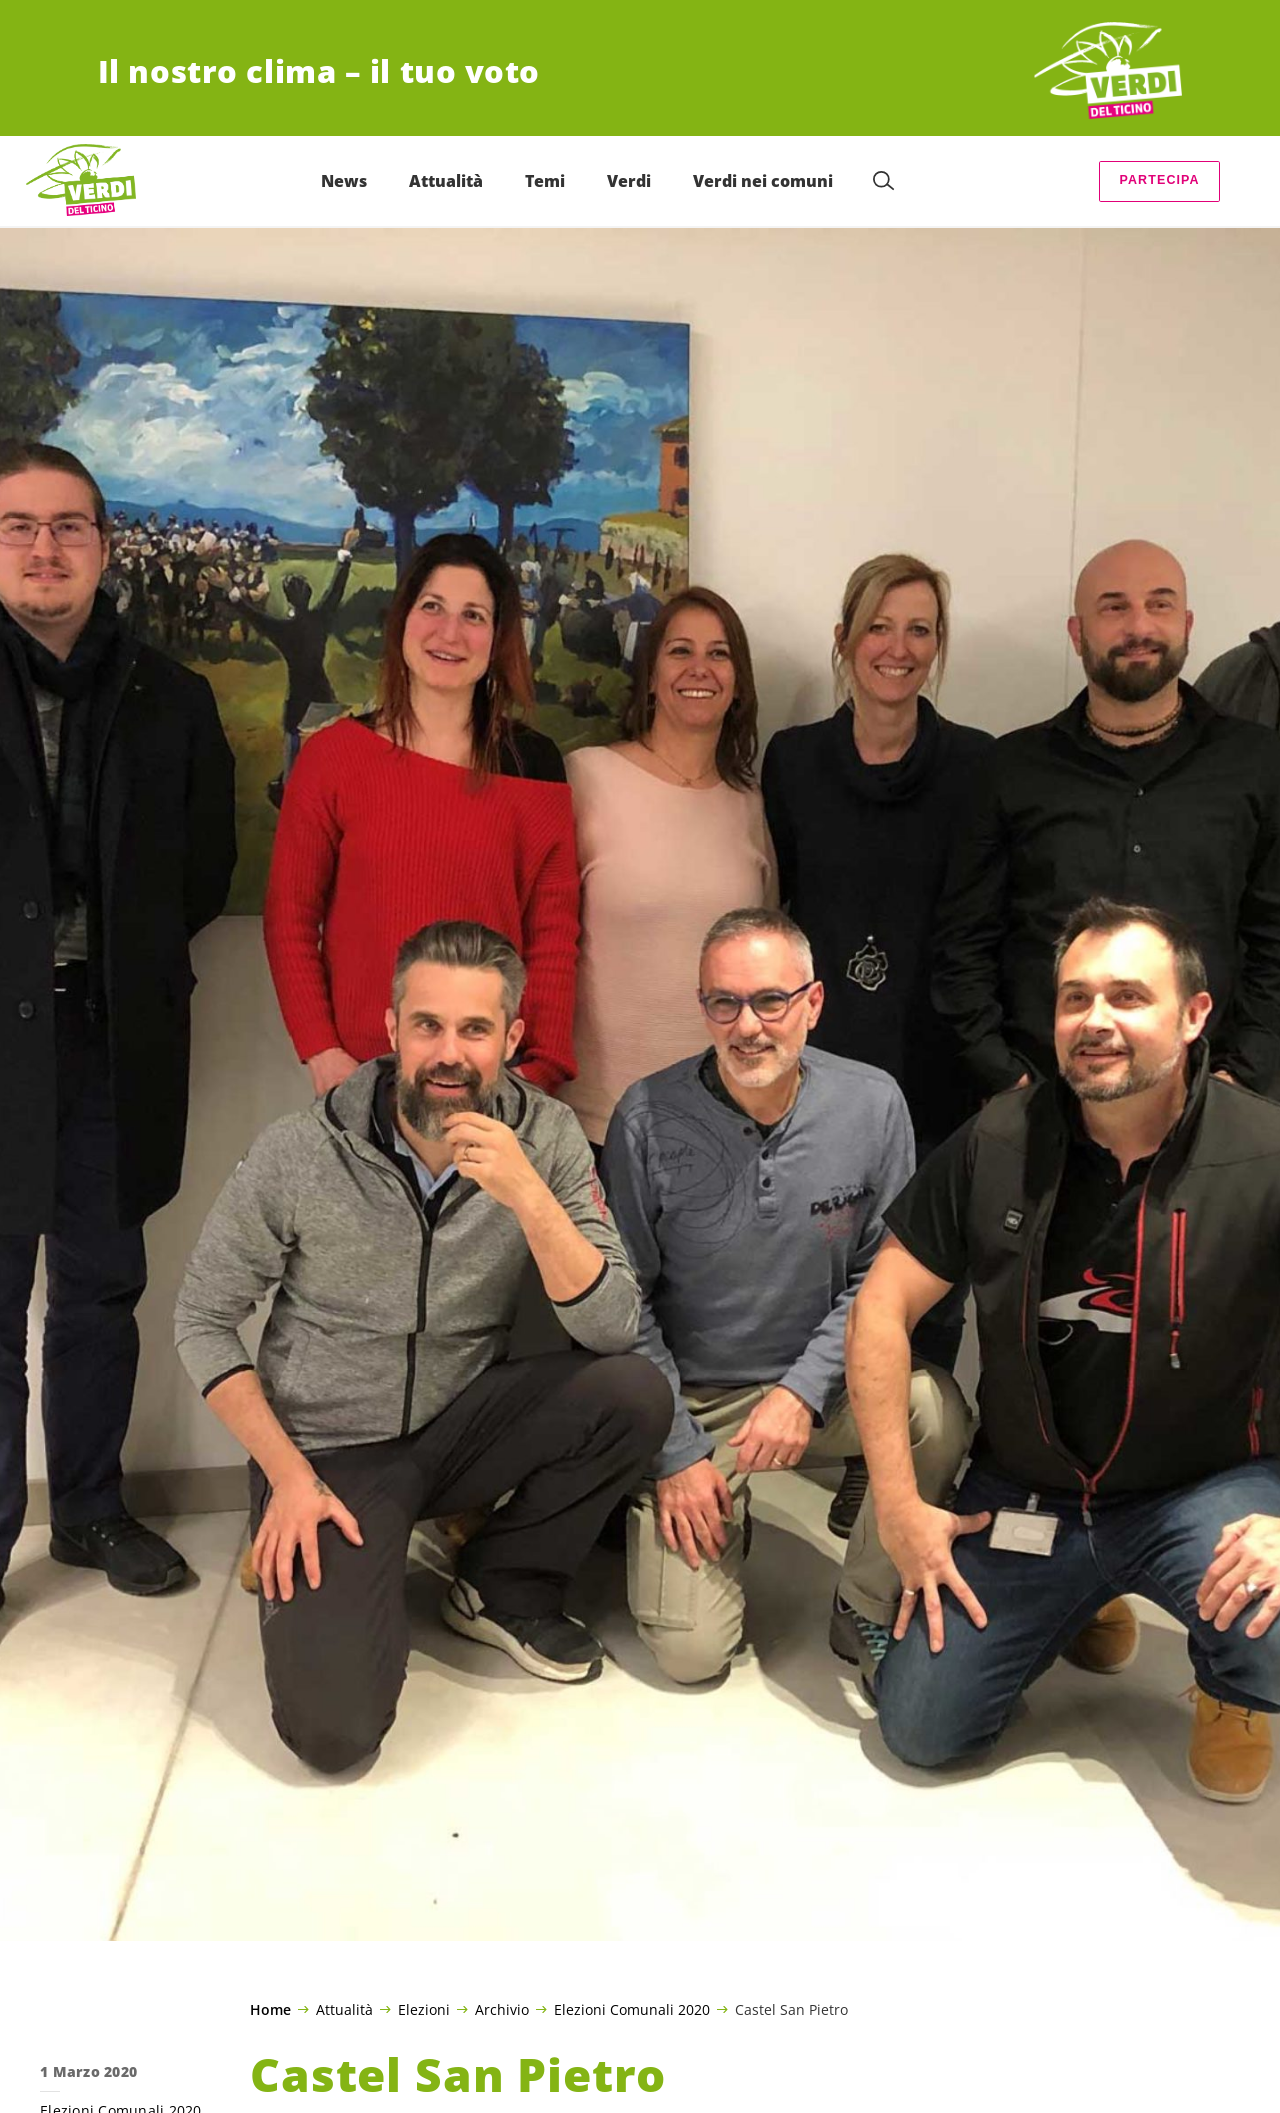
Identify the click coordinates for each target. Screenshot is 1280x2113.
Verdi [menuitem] (629, 181)
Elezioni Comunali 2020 (632, 2009)
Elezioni (424, 2009)
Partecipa (1159, 180)
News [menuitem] (344, 181)
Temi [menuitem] (545, 181)
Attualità (344, 2009)
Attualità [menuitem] (446, 181)
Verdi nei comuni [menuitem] (763, 181)
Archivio (502, 2009)
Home (270, 2010)
